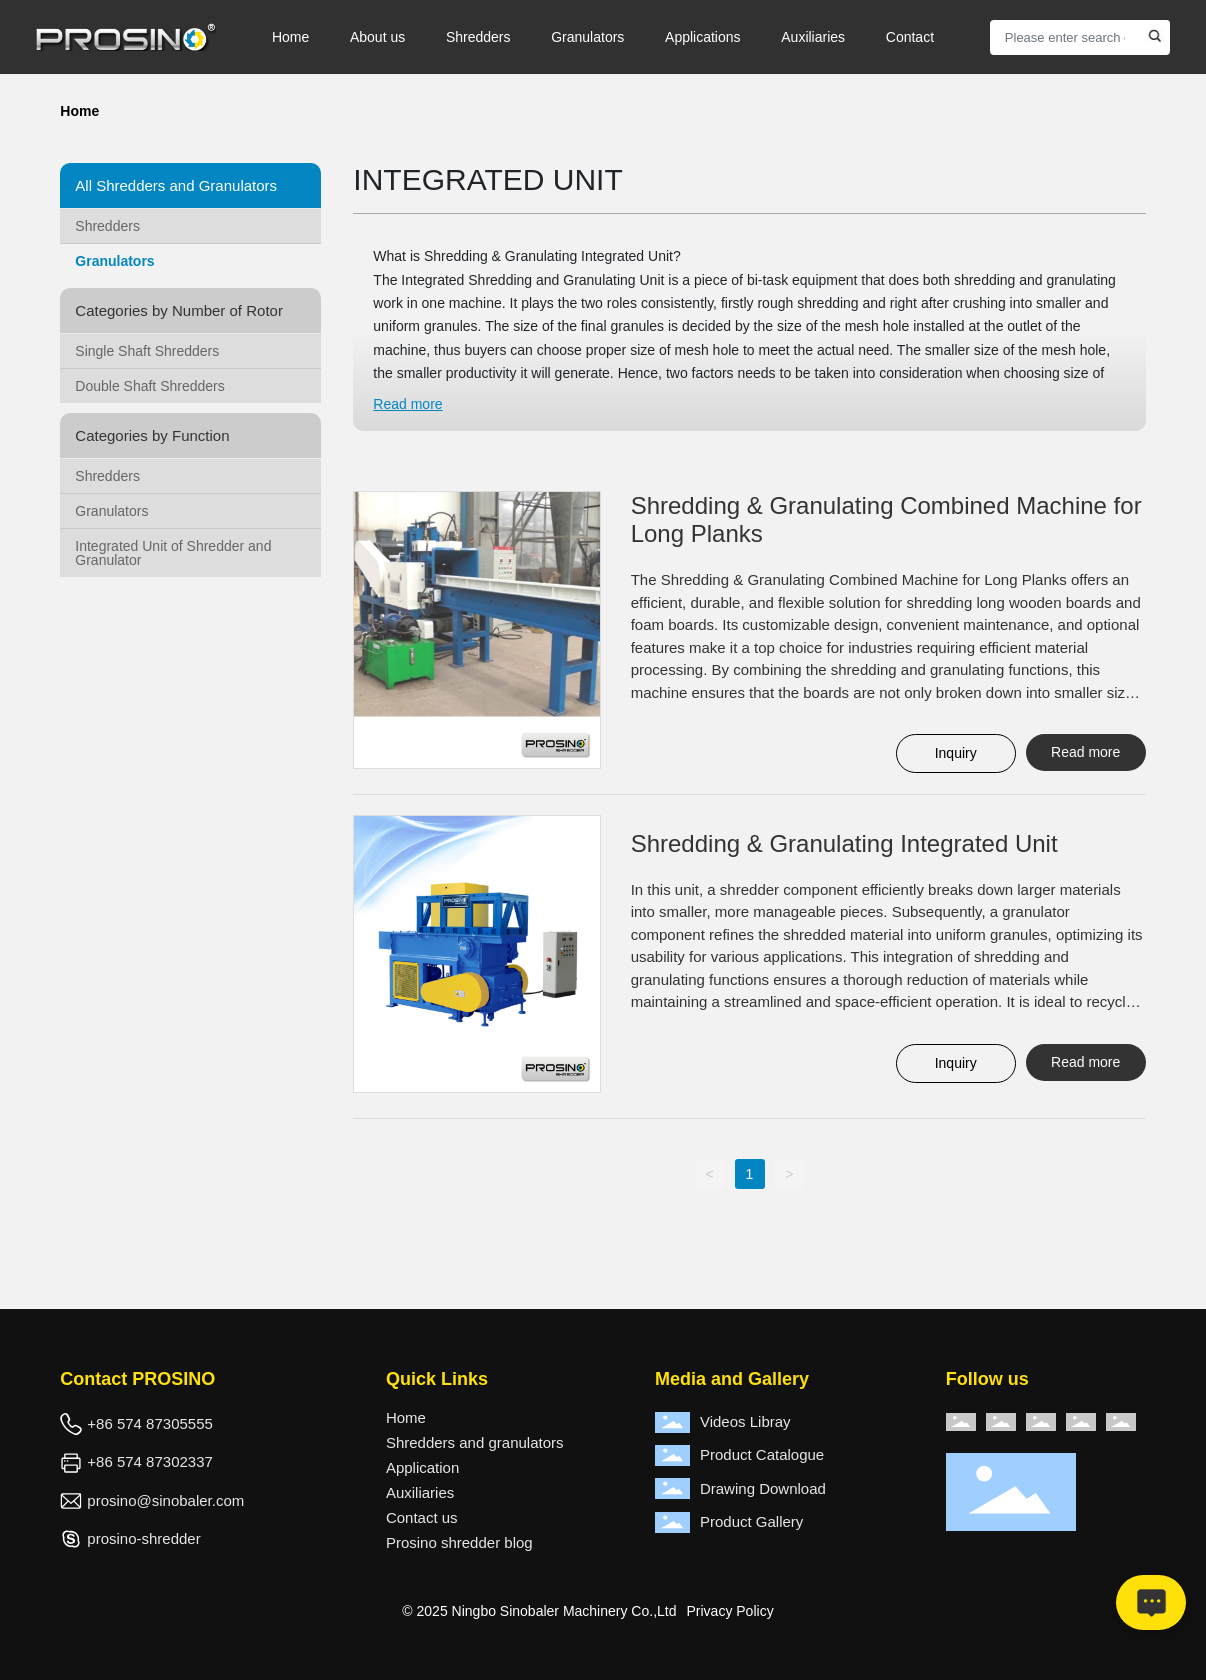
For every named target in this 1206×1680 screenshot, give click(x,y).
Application (422, 1467)
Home (406, 1417)
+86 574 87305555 (150, 1423)
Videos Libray (745, 1421)
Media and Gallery (732, 1379)
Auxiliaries (420, 1492)
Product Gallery (751, 1521)
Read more (407, 404)
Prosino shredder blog (459, 1542)
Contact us (422, 1517)
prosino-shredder (143, 1538)
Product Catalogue (762, 1454)
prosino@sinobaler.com (165, 1500)
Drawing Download (763, 1488)
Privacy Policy (730, 1611)
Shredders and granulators (475, 1442)
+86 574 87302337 (150, 1461)
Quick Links (437, 1379)
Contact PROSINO (137, 1379)
